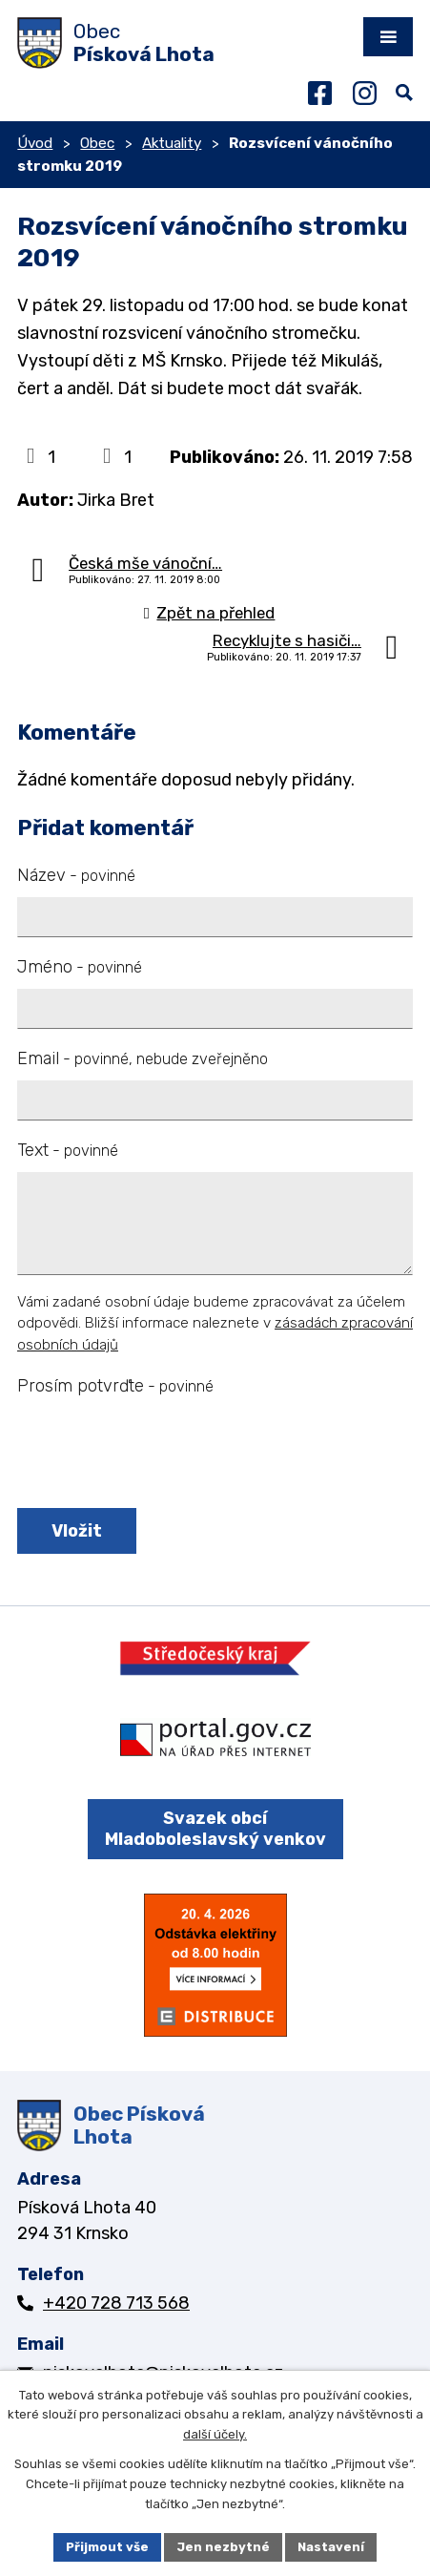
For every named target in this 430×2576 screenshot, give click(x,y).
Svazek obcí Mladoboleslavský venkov (215, 1829)
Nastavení (330, 2547)
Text (67, 1150)
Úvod (34, 143)
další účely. (215, 2435)
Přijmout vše (107, 2547)
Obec (97, 143)
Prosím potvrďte (115, 1385)
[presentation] (157, 1453)
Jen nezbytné (223, 2547)
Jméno (79, 966)
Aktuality (171, 143)
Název (76, 875)
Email (142, 1058)
